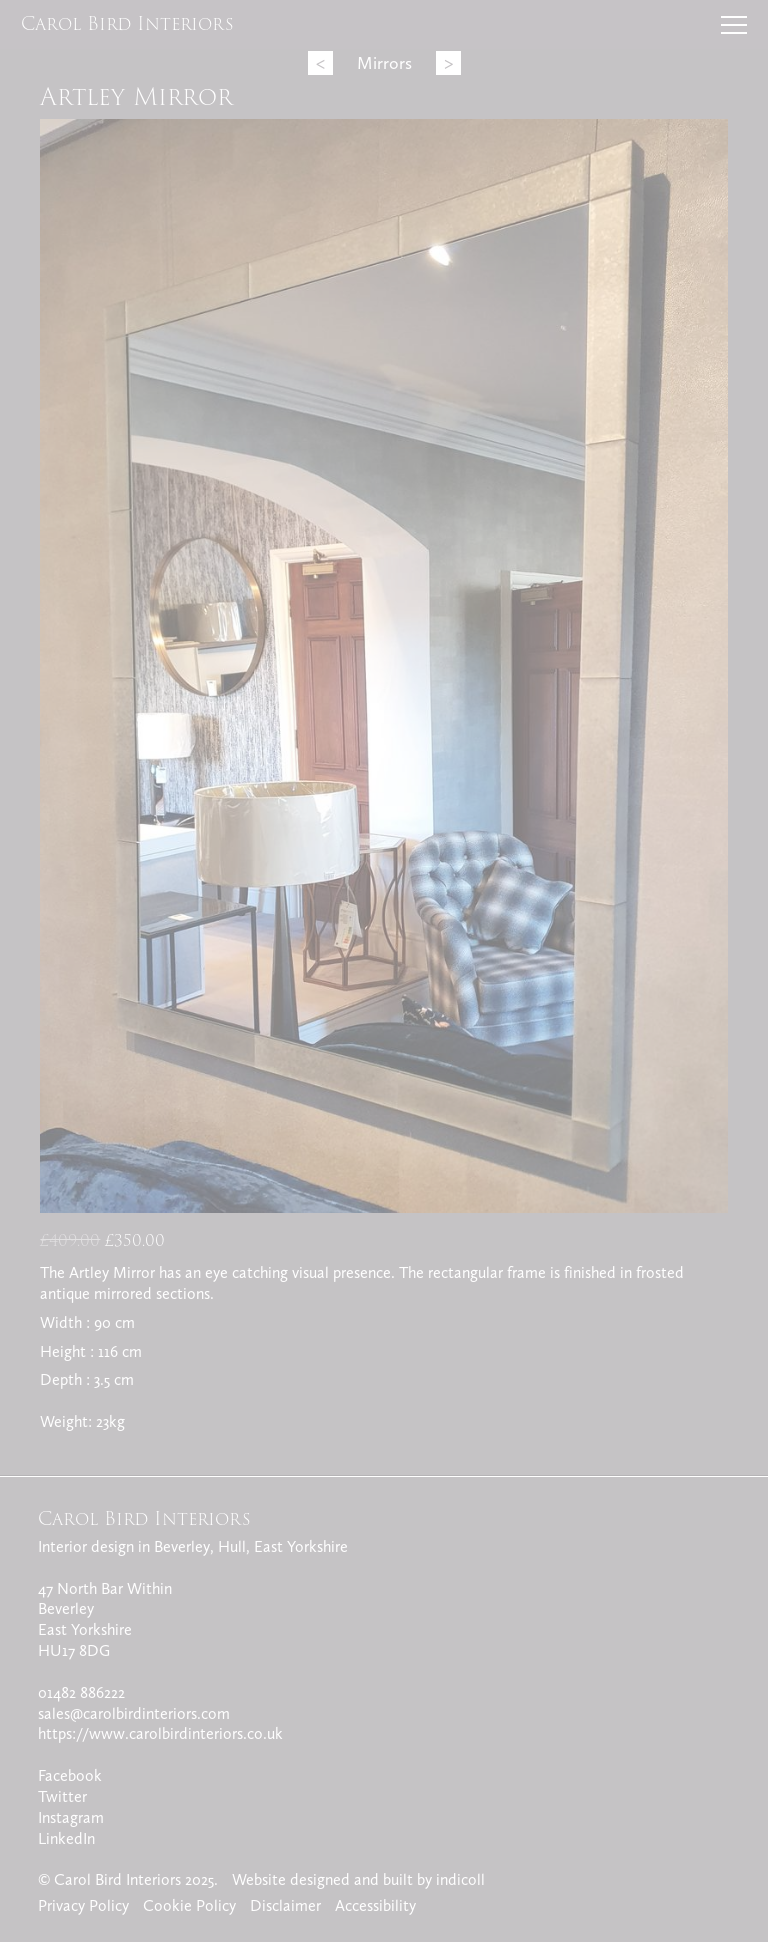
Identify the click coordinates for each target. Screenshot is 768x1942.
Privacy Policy (83, 1905)
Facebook (70, 1775)
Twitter (62, 1796)
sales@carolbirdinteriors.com (134, 1713)
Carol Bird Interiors (127, 23)
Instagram (71, 1817)
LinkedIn (66, 1838)
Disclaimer (285, 1905)
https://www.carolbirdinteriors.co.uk (160, 1733)
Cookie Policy (189, 1905)
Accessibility (375, 1905)
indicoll (460, 1879)
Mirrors (384, 63)
